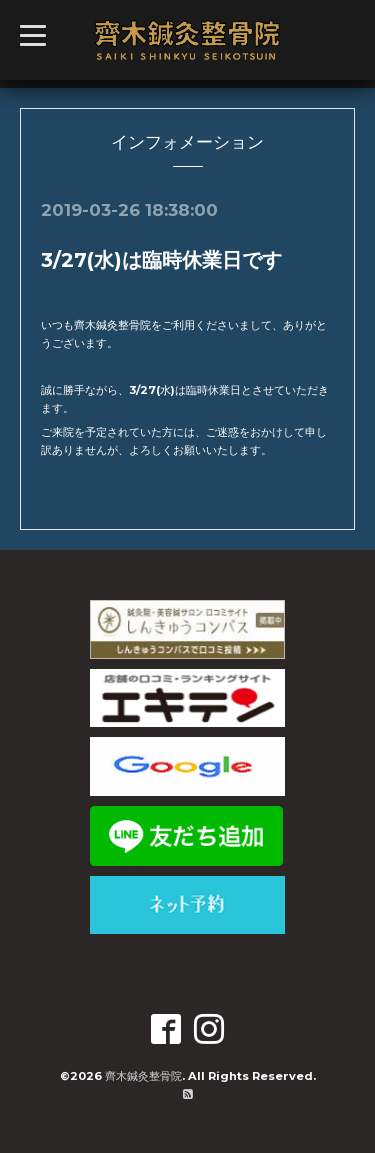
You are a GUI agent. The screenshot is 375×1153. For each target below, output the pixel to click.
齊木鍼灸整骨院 (143, 1076)
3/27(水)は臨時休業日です (161, 260)
